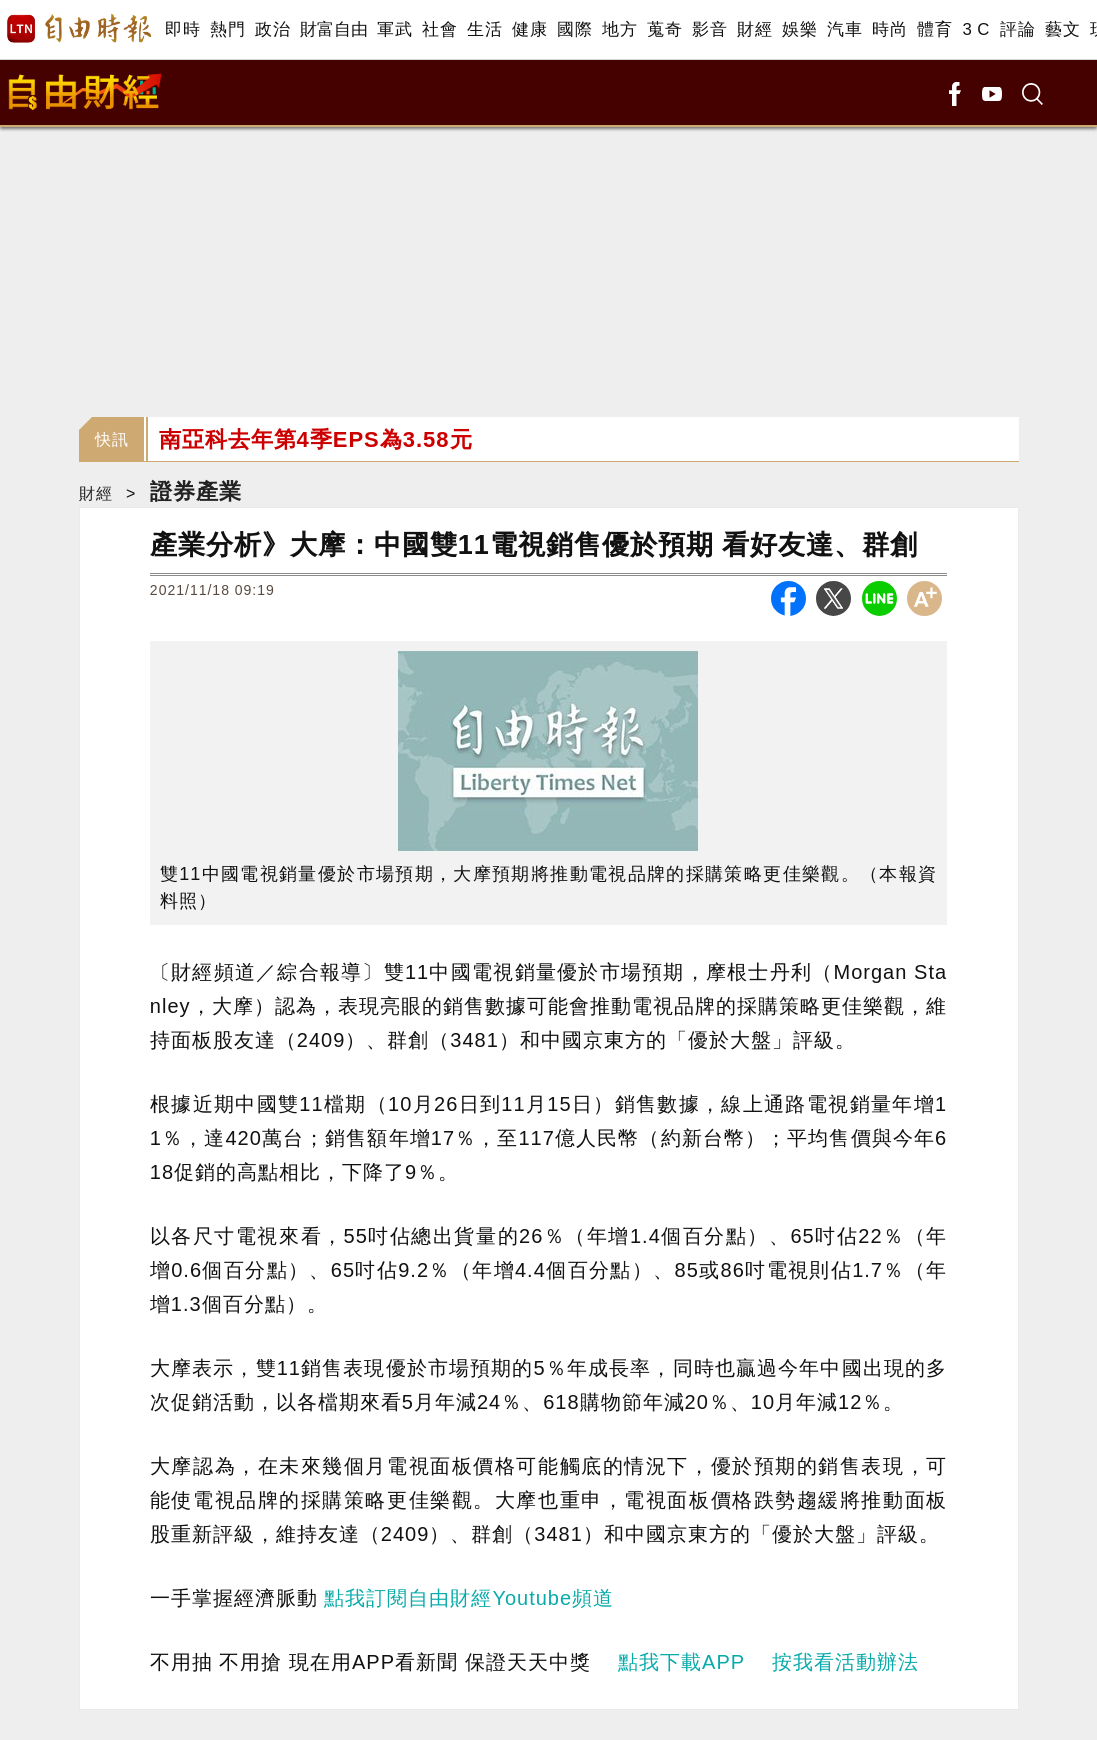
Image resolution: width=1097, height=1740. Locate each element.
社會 (439, 29)
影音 (709, 29)
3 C (976, 29)
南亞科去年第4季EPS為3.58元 (316, 439)
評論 (1017, 29)
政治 (272, 29)
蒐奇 (664, 29)
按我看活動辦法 (845, 1662)
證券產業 (196, 491)
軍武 (394, 29)
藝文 (1062, 29)
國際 (574, 29)
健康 (529, 29)
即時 (182, 29)
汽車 (844, 29)
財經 (754, 29)
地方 (619, 29)
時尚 (889, 29)
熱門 (227, 29)
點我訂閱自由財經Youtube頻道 (469, 1598)
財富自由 (333, 29)
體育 (934, 29)
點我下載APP (681, 1662)
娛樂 (799, 29)
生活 (484, 29)
